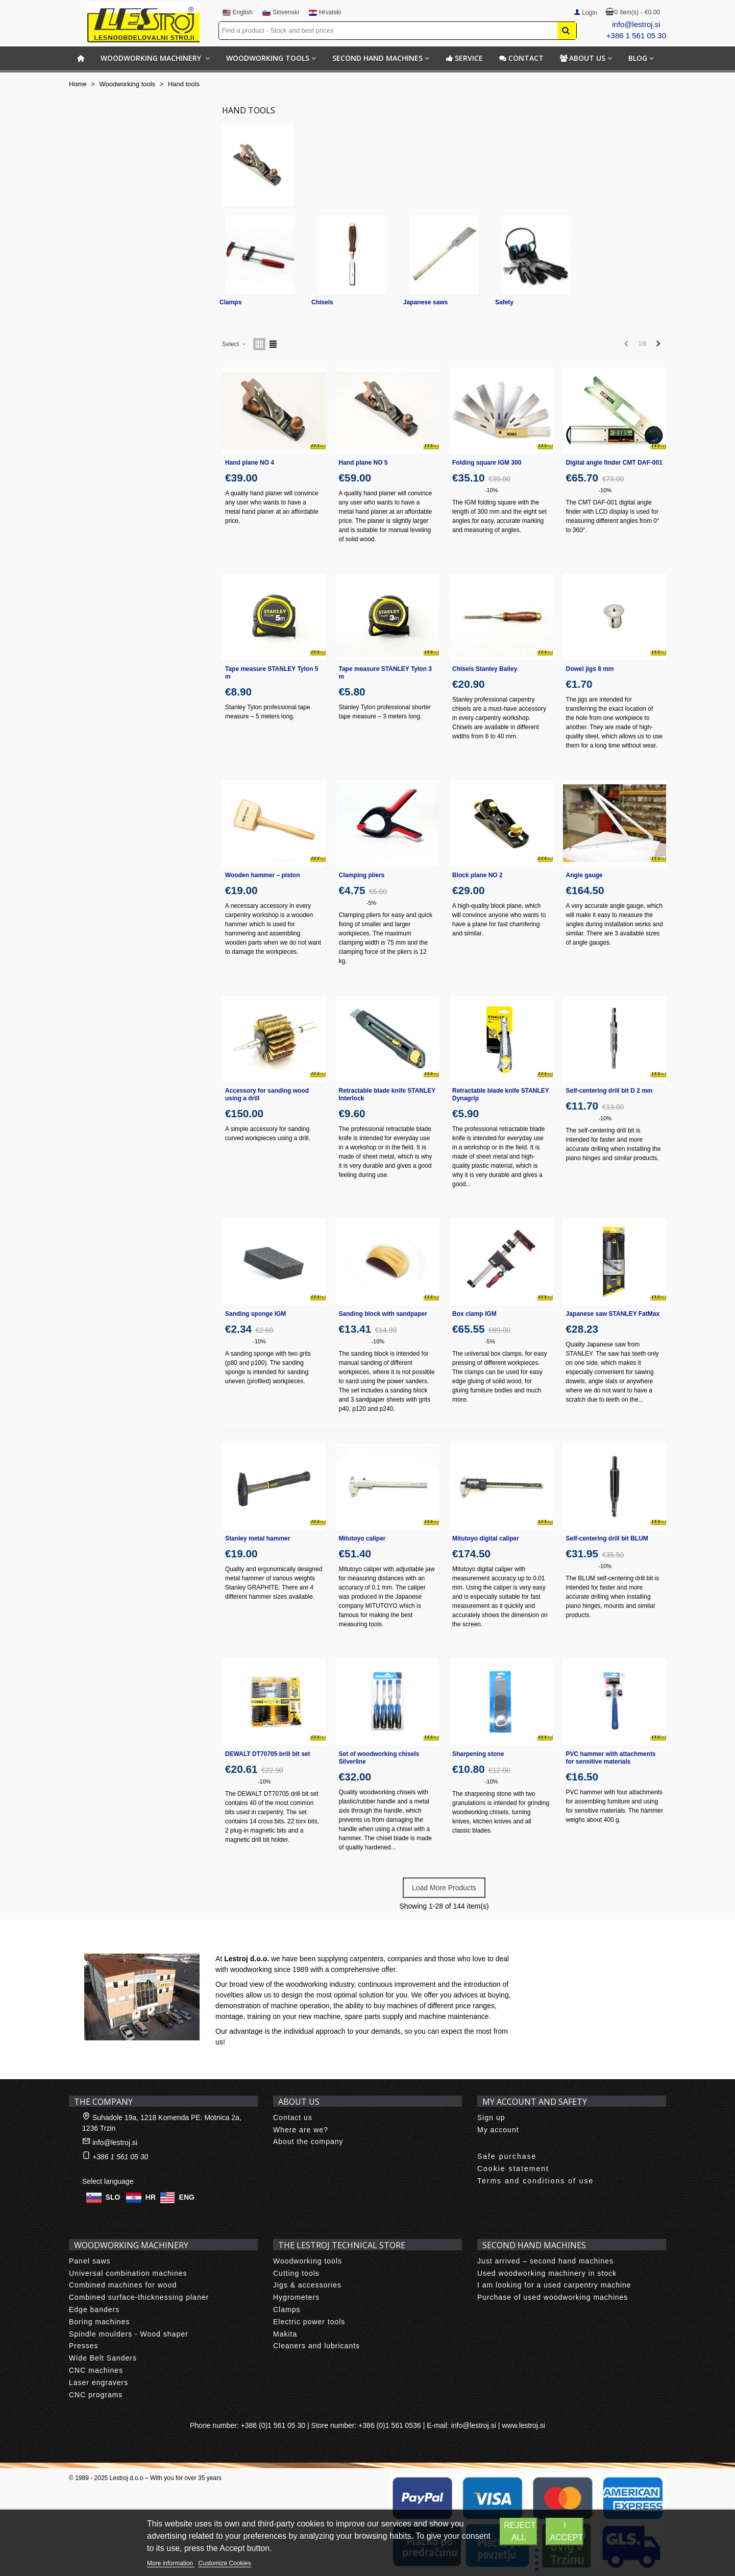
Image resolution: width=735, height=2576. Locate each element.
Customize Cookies (224, 2563)
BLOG (637, 58)
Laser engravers (98, 2382)
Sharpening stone (478, 1754)
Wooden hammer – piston (262, 875)
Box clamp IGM (474, 1313)
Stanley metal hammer (257, 1538)
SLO (113, 2197)
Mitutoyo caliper (362, 1538)
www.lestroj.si (523, 2425)
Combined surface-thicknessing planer (139, 2297)
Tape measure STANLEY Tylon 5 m (271, 672)
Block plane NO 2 (477, 875)
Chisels (322, 302)
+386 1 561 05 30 (636, 35)
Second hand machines (377, 58)
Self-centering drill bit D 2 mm (609, 1090)
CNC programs (95, 2395)
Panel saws (90, 2261)
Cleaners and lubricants (316, 2346)
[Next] (658, 344)
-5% (371, 903)
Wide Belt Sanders (103, 2358)
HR (150, 2197)
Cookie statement (513, 2168)
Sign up (491, 2117)
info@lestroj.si (636, 24)
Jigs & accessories (307, 2285)
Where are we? (300, 2130)
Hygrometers (296, 2297)
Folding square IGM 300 (486, 462)
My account (498, 2130)
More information (170, 2563)
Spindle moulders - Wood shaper (128, 2334)
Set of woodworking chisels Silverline (379, 1757)
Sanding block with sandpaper (383, 1313)
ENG (186, 2197)
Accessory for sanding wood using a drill (267, 1094)
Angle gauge (584, 875)
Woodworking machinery (152, 58)
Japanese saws (425, 302)
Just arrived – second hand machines (545, 2261)
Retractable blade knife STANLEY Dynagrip (500, 1094)
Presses (84, 2346)
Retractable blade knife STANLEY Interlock (387, 1094)
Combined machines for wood (123, 2285)
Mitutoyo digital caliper (485, 1538)
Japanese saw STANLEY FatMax (613, 1313)
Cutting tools (296, 2273)
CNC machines (96, 2370)
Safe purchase (506, 2156)
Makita (285, 2334)
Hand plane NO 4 (249, 462)
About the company (308, 2141)
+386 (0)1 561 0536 (389, 2425)
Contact (521, 58)
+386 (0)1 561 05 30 (273, 2425)
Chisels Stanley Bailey (484, 668)
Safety (504, 302)
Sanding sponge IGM (255, 1313)
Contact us (292, 2117)
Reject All (519, 2531)
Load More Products (444, 1888)
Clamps (230, 302)
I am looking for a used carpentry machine (554, 2285)
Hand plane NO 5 (363, 462)
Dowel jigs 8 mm (590, 668)
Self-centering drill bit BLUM (607, 1538)
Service (464, 58)
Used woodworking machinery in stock (547, 2273)
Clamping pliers (362, 875)
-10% (491, 490)
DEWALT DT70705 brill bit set (267, 1754)
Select (234, 344)
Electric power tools (309, 2322)
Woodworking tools (267, 58)
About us (582, 58)
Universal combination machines (128, 2273)
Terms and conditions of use (535, 2181)
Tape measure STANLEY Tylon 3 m (385, 672)
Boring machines (99, 2322)
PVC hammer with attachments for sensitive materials (611, 1757)
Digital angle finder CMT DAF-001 (614, 462)
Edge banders (94, 2309)
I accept (566, 2531)
